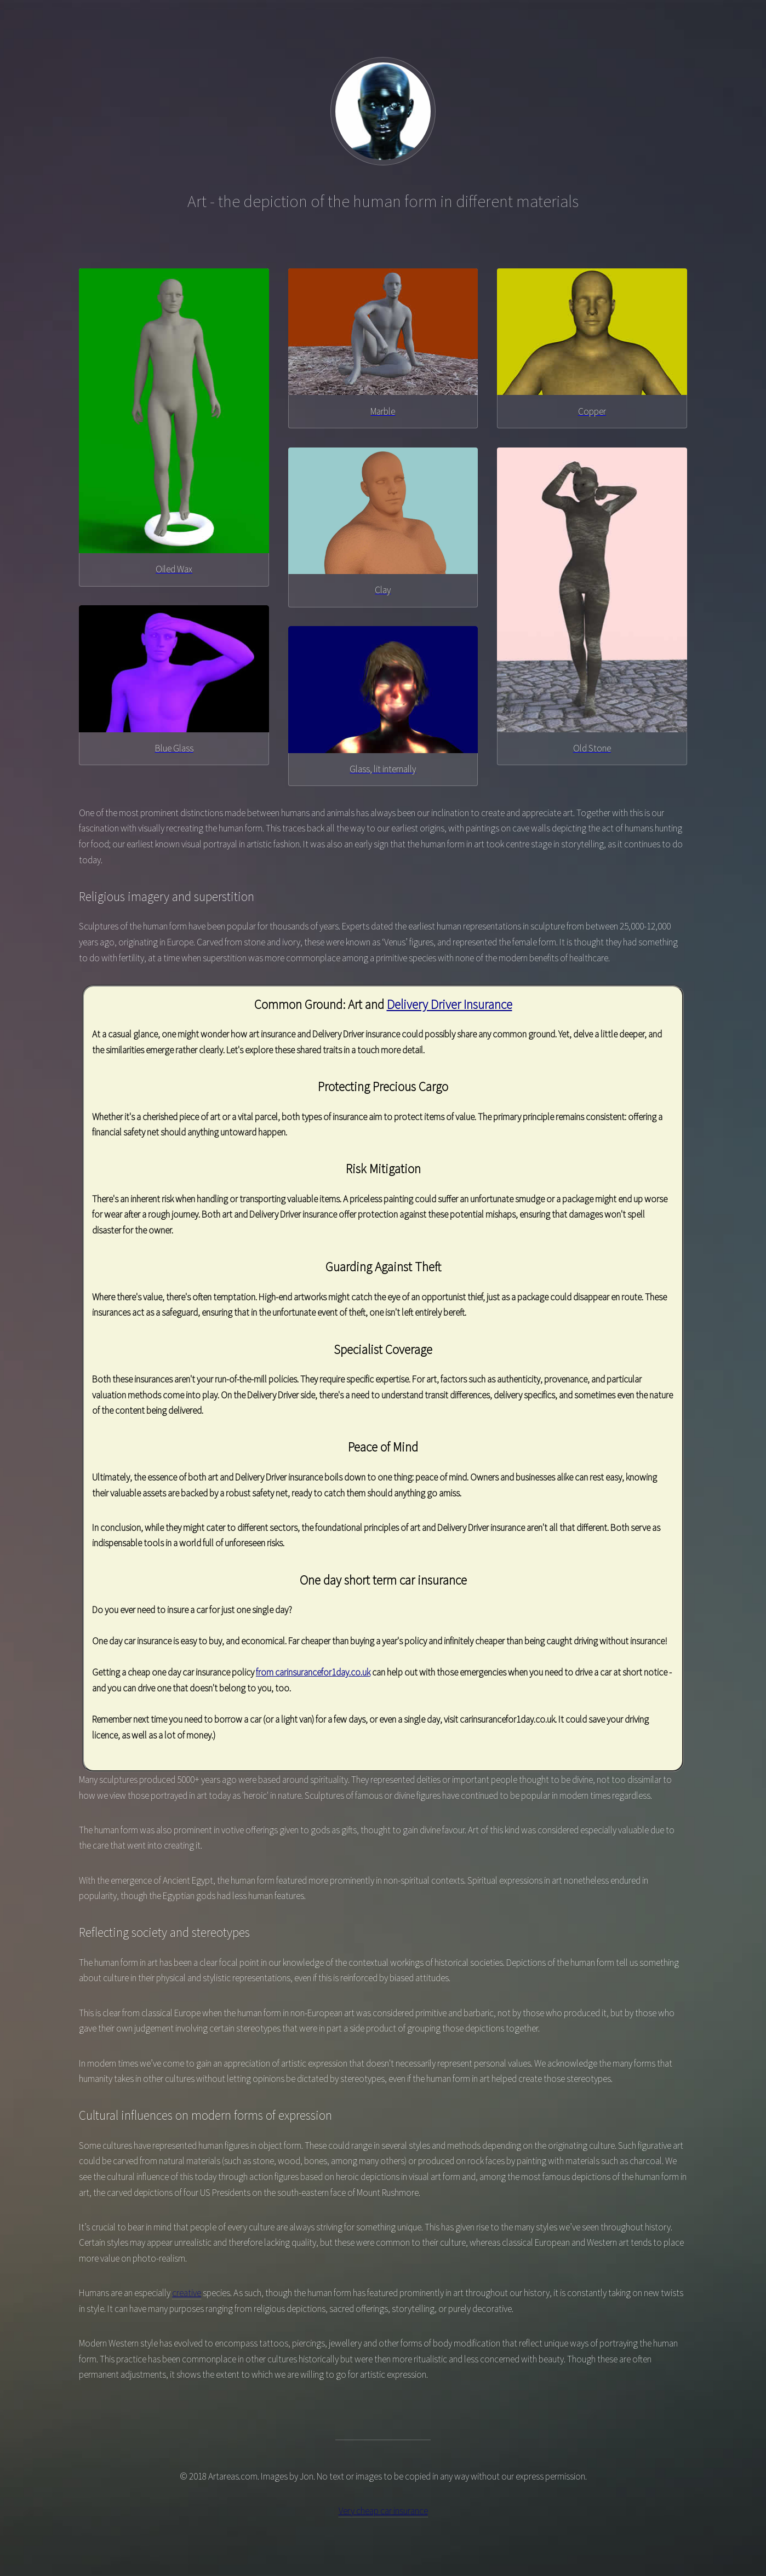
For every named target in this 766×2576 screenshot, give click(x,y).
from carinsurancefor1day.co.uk (313, 1672)
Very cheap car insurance (383, 2511)
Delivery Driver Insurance (449, 1004)
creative (186, 2293)
